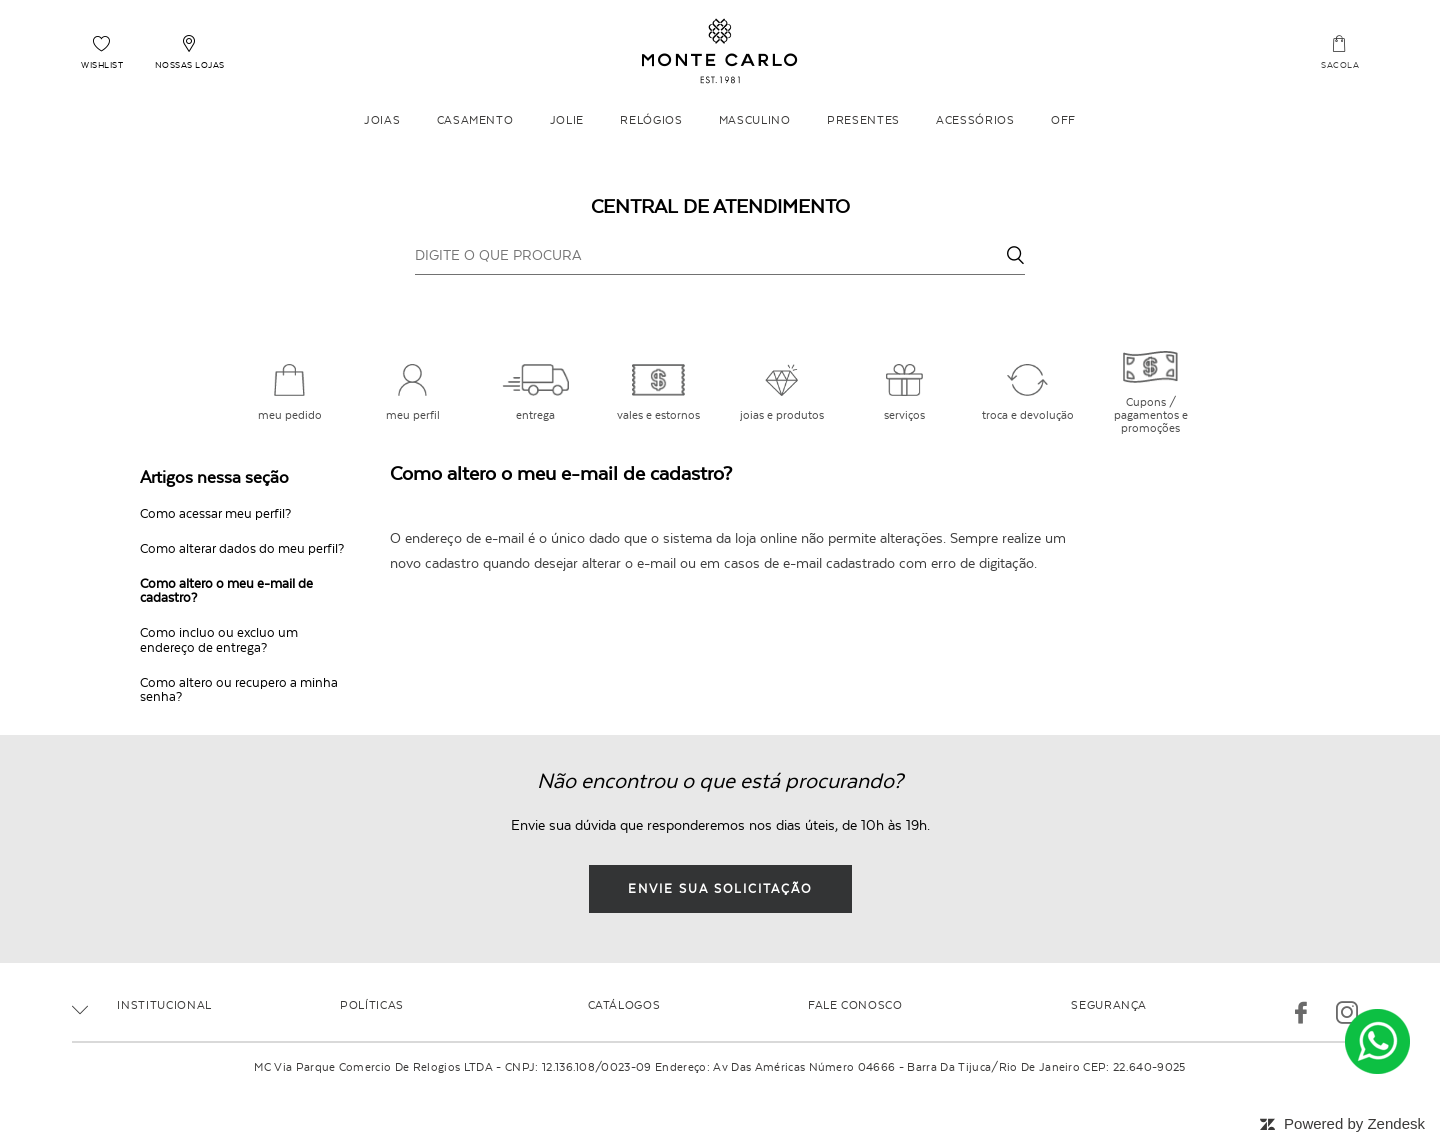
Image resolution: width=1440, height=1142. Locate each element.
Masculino (755, 120)
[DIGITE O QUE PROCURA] (720, 255)
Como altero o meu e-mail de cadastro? (226, 591)
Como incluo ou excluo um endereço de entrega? (219, 640)
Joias (382, 120)
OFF (1063, 120)
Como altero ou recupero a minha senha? (239, 690)
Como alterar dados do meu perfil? (242, 548)
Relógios (651, 120)
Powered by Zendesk (1354, 1123)
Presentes (863, 120)
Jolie (567, 120)
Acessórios (975, 120)
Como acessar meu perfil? (215, 513)
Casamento (475, 120)
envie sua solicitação (720, 889)
